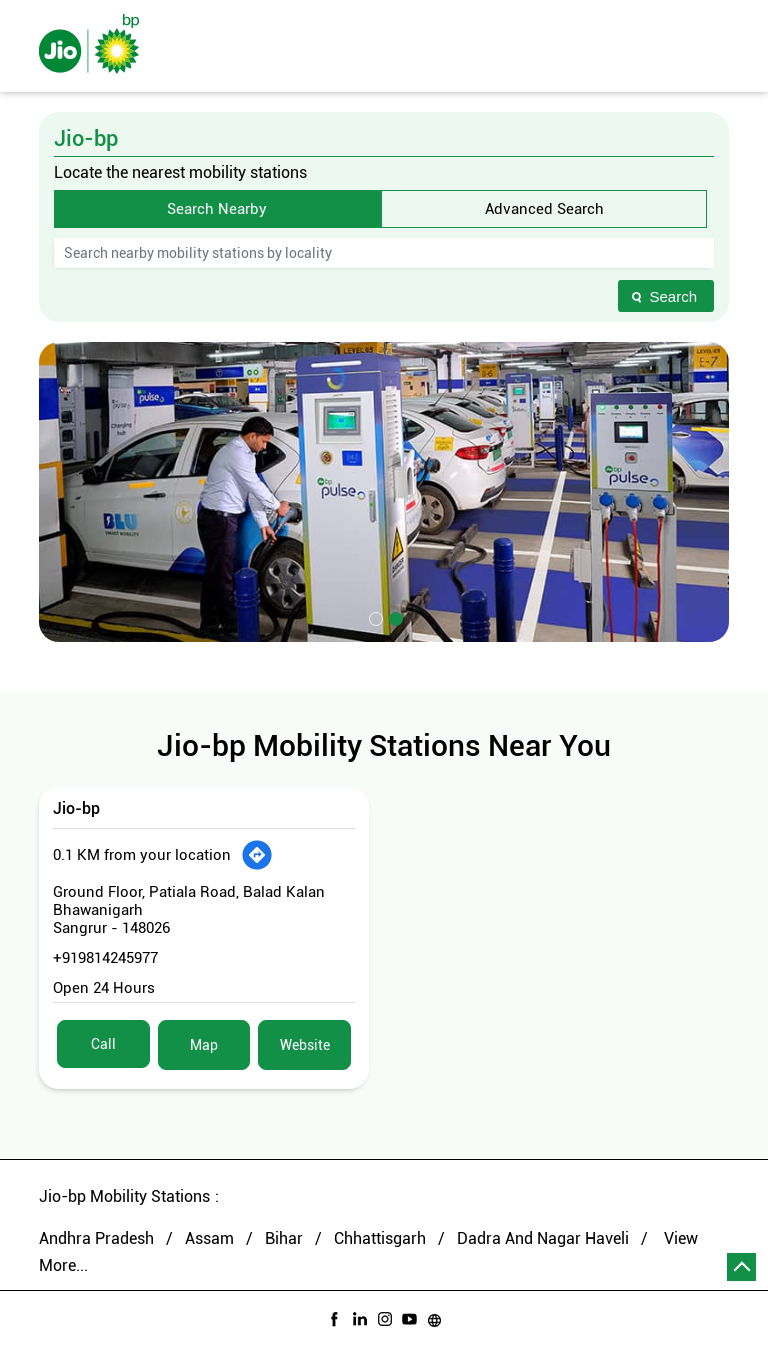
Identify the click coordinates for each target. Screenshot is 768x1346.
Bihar (284, 1238)
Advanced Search (544, 209)
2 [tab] (394, 617)
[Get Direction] (257, 855)
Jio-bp (76, 808)
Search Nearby (217, 209)
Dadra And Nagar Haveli (543, 1238)
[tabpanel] (384, 492)
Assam (209, 1238)
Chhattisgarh (380, 1238)
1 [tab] (374, 617)
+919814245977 (105, 958)
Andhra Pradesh (96, 1238)
